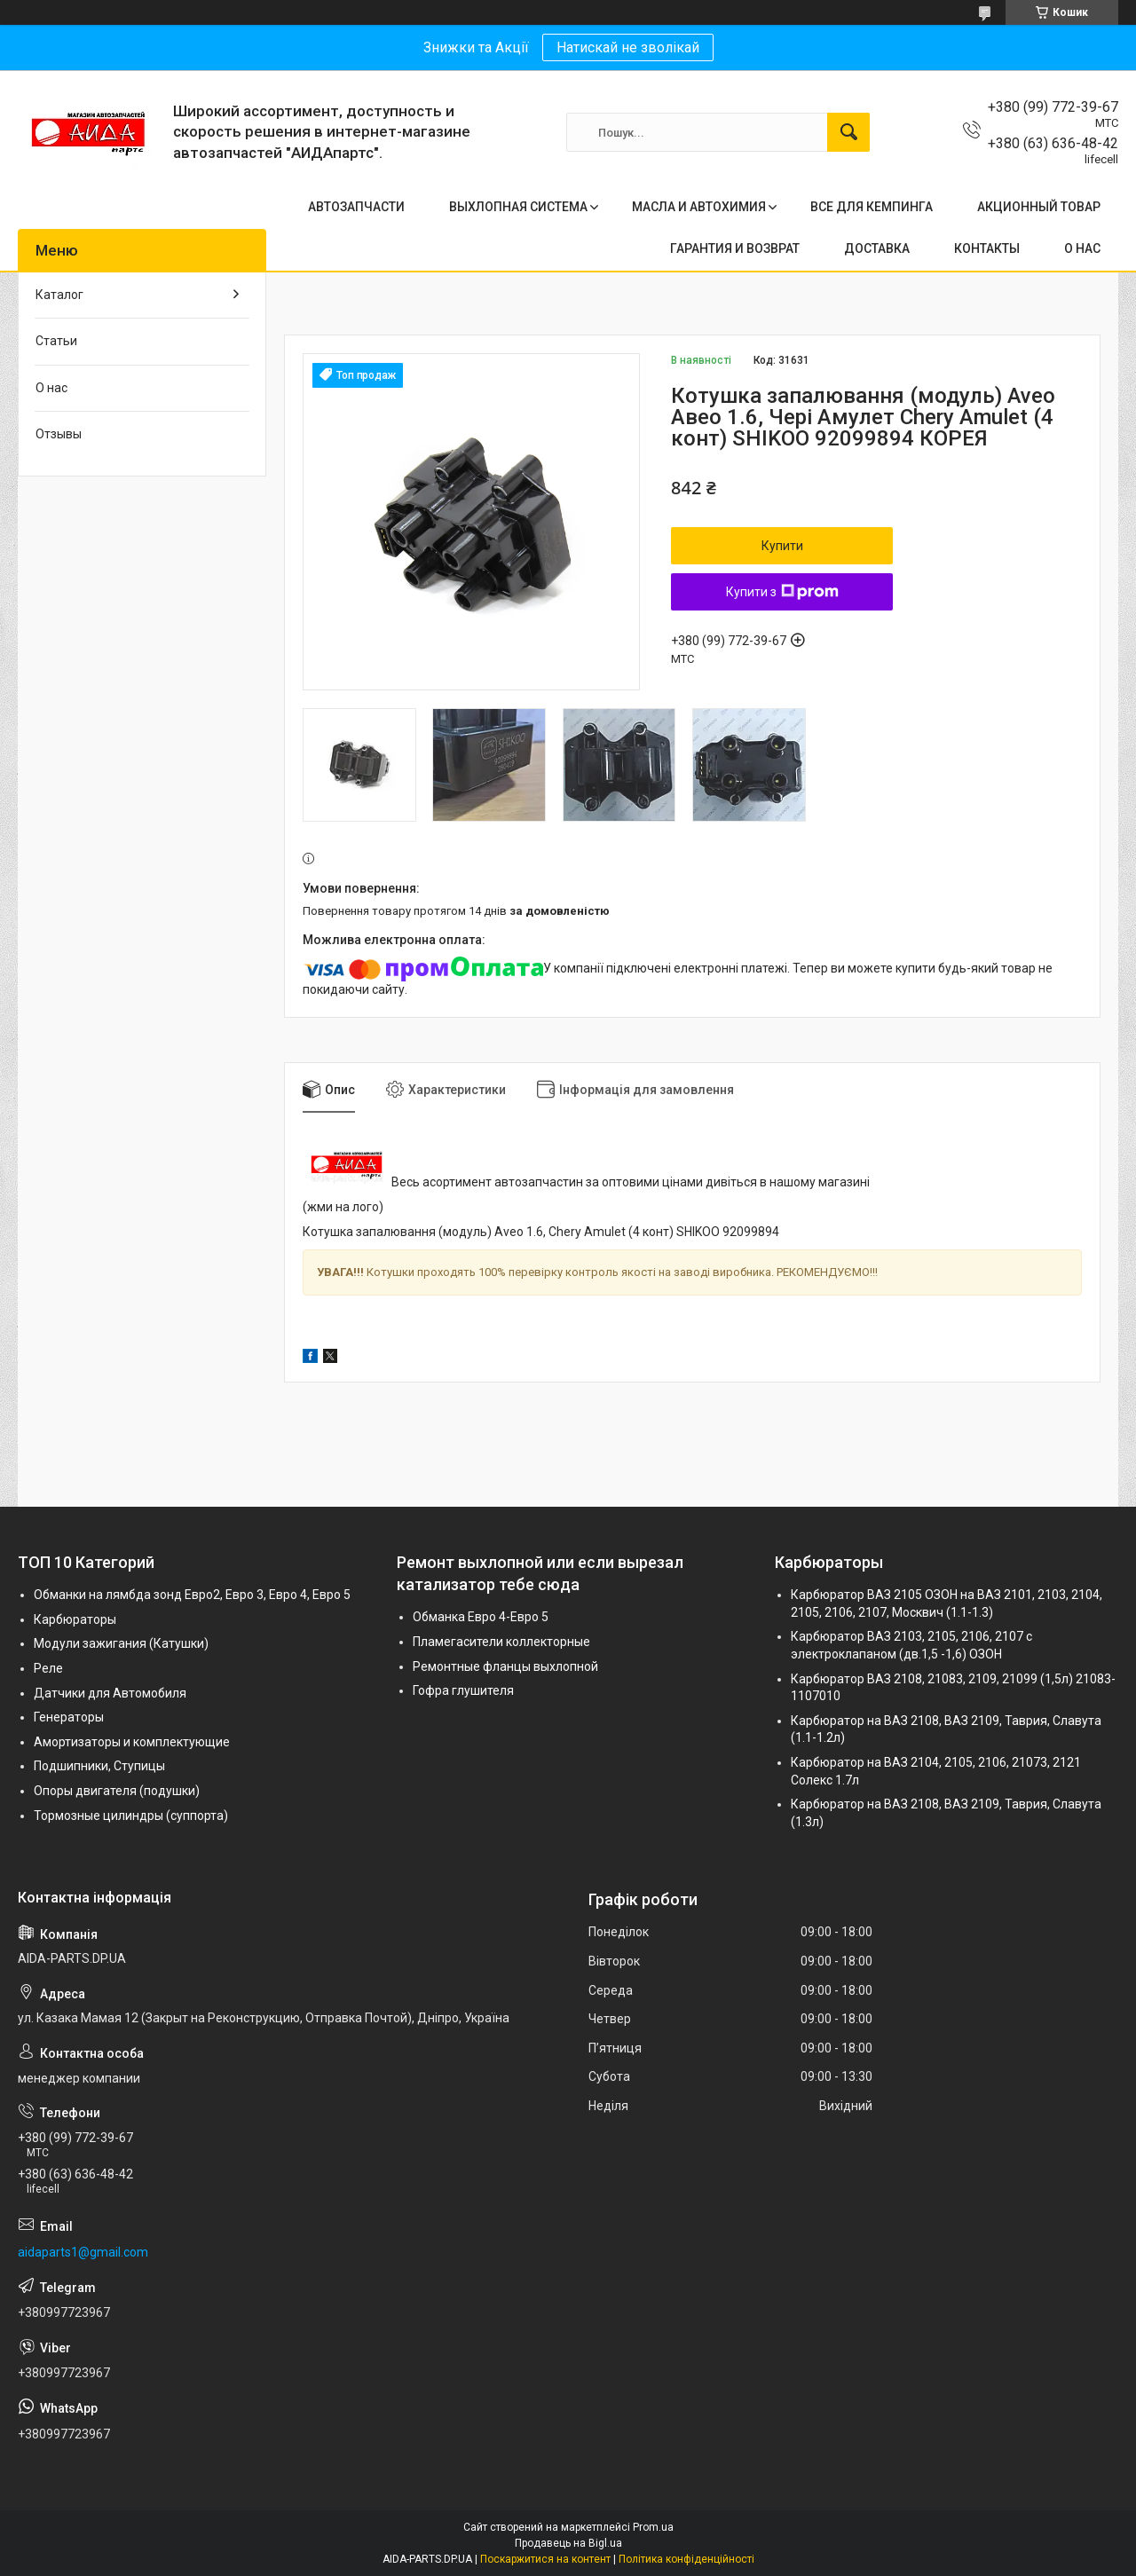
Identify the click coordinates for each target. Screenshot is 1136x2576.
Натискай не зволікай (627, 47)
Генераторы (69, 1717)
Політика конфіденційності (686, 2559)
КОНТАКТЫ (987, 248)
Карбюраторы (75, 1619)
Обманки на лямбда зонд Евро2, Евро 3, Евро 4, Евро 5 (192, 1594)
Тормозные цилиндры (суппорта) (131, 1815)
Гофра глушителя (463, 1690)
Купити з (782, 592)
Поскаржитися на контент (545, 2559)
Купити (782, 546)
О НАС (1082, 248)
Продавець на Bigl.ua (568, 2543)
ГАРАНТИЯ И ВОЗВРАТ (735, 248)
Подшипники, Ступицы (99, 1766)
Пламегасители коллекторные (501, 1642)
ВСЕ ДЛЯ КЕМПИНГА (871, 207)
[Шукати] (848, 132)
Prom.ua (653, 2527)
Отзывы (59, 434)
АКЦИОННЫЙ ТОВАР (1038, 207)
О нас (51, 388)
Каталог (59, 295)
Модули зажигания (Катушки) (121, 1643)
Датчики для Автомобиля (110, 1693)
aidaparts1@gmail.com (83, 2252)
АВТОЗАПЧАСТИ (356, 207)
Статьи (56, 341)
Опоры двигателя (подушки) (117, 1791)
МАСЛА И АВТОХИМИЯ (699, 207)
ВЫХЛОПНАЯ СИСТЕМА (518, 207)
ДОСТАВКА (877, 248)
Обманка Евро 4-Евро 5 (480, 1617)
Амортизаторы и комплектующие (132, 1742)
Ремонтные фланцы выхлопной (505, 1666)
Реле (48, 1668)
